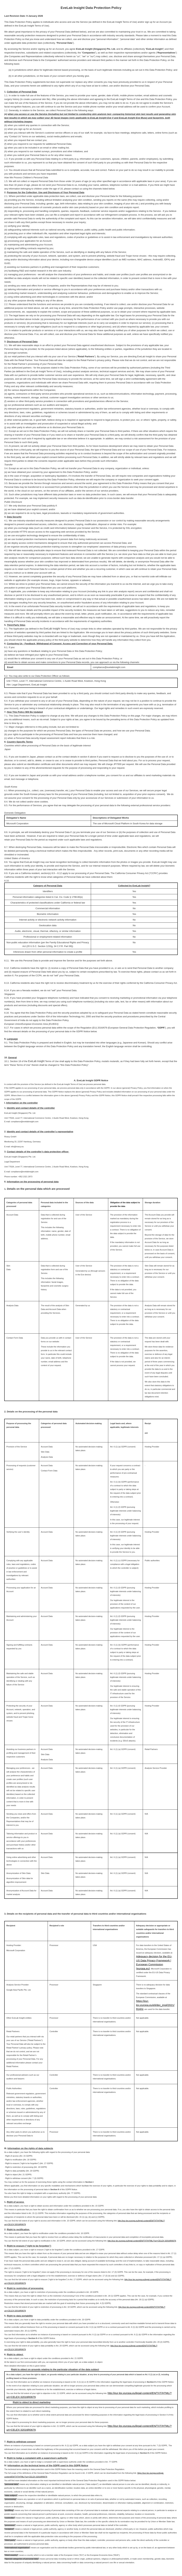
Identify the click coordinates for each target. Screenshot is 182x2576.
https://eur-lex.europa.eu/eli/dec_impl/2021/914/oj (155, 2004)
